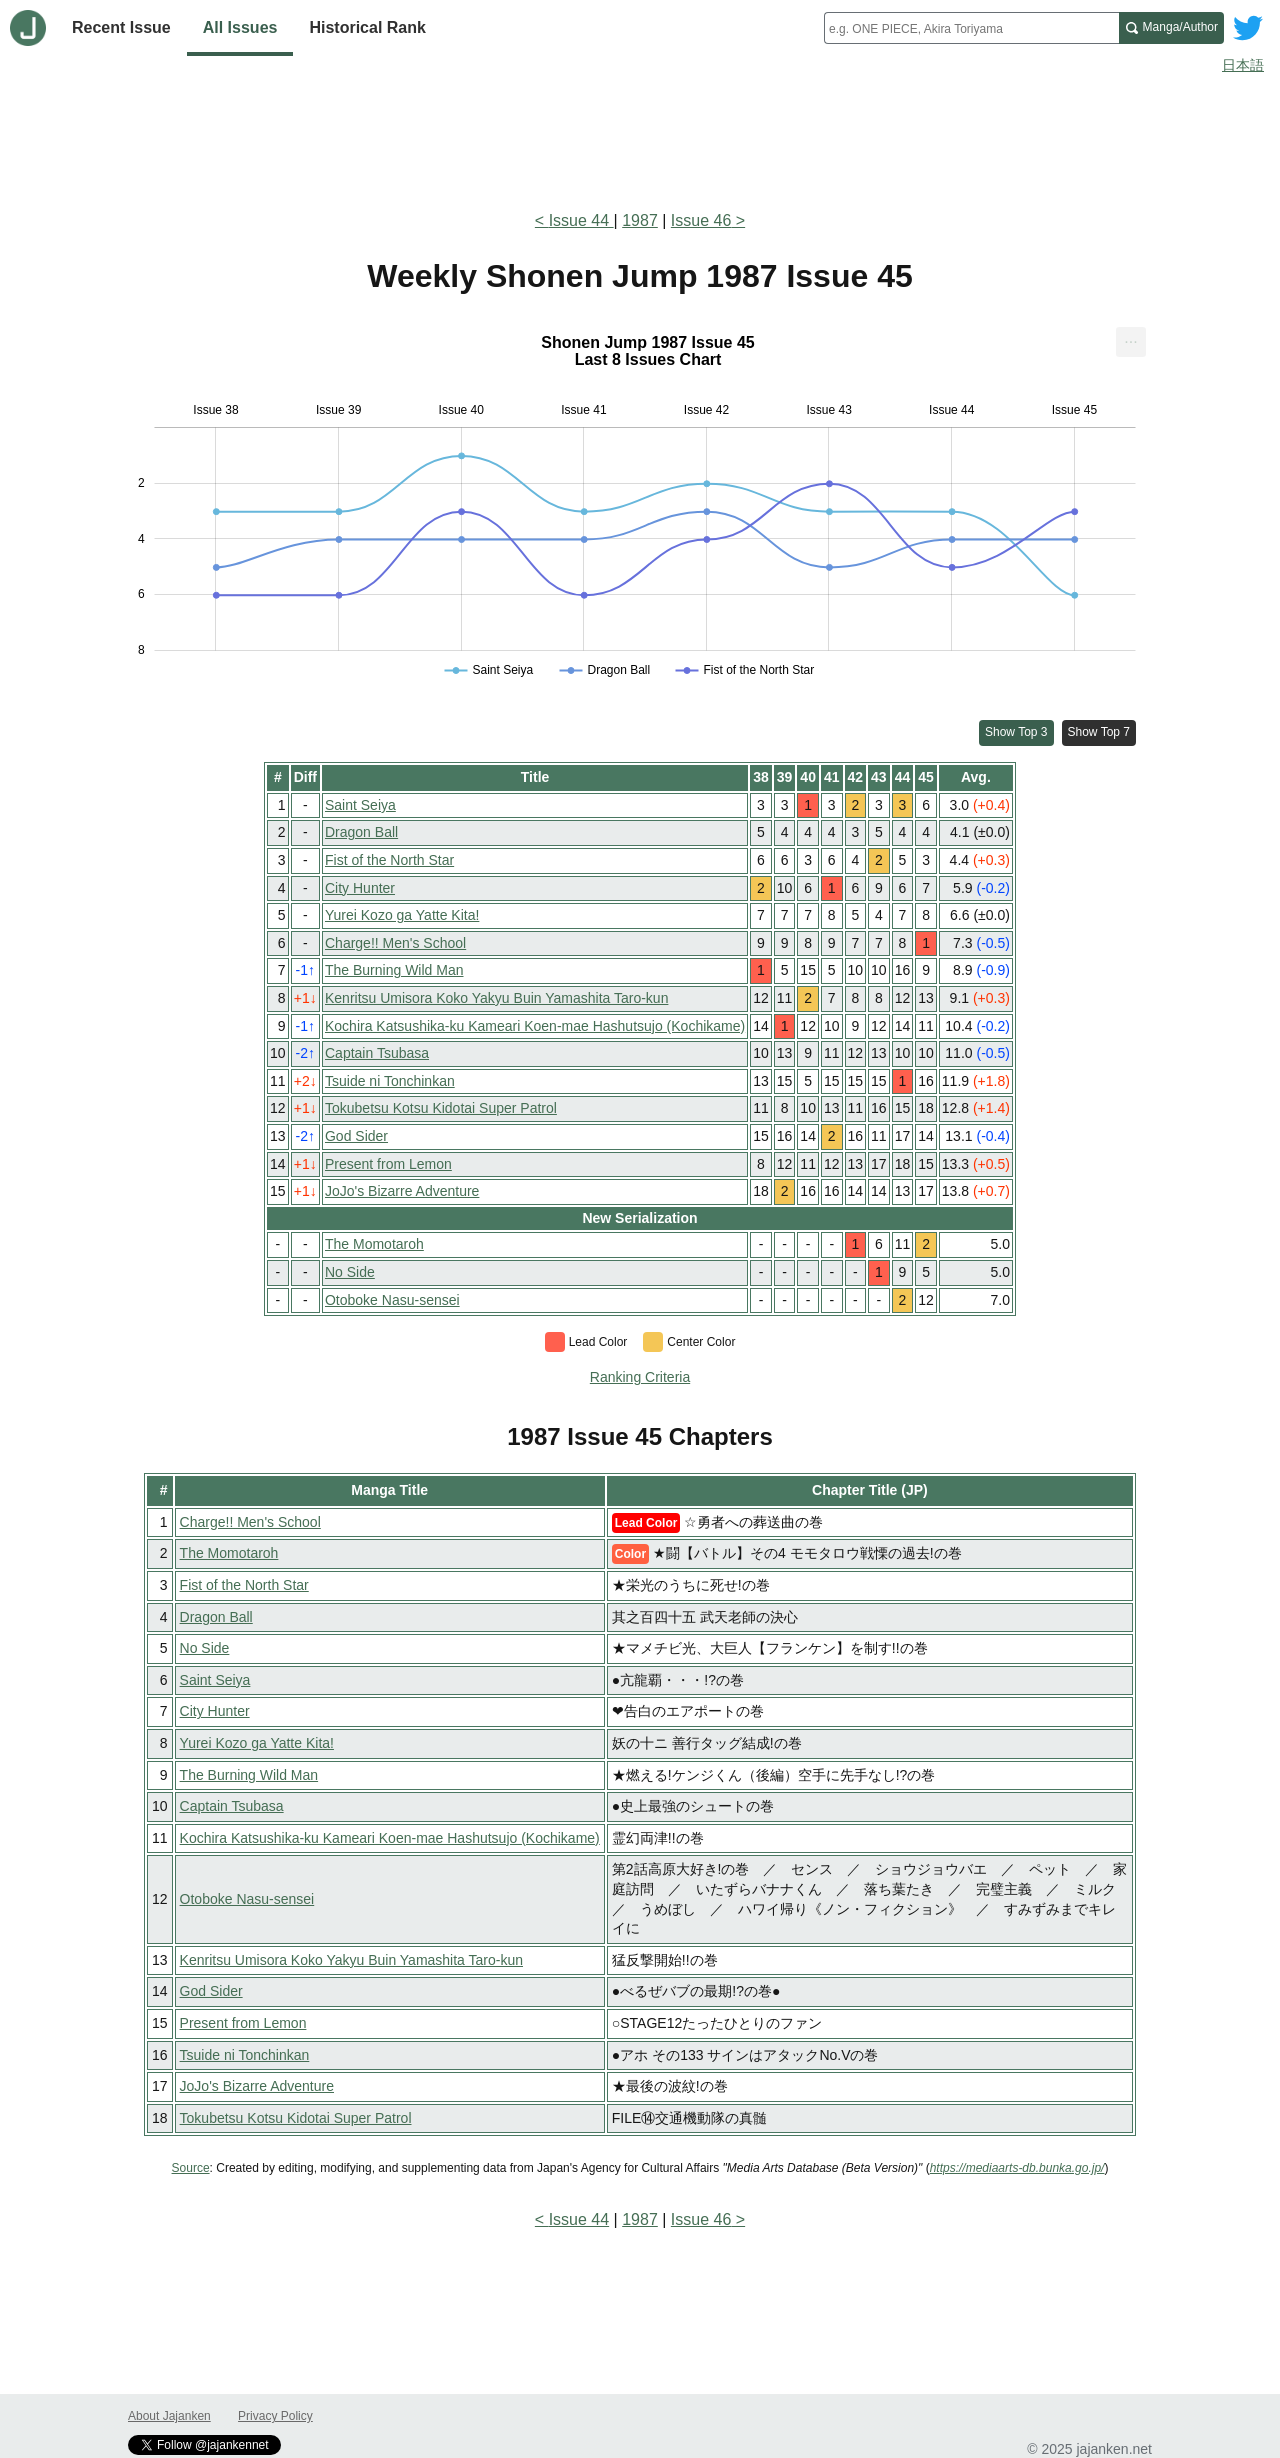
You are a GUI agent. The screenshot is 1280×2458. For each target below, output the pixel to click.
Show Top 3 (1016, 732)
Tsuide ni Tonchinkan (390, 1081)
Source (191, 2168)
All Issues (240, 27)
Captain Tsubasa (377, 1053)
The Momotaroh (374, 1244)
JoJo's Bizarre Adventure (402, 1191)
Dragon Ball (361, 832)
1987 (640, 220)
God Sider (356, 1136)
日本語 (1243, 65)
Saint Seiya (360, 805)
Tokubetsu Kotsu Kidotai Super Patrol (441, 1108)
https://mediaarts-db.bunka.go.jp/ (1017, 2168)
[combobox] (971, 28)
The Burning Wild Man (394, 970)
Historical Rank (367, 27)
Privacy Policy (275, 2416)
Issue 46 (701, 220)
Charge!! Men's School (395, 943)
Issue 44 (581, 220)
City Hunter (360, 888)
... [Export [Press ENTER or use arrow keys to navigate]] (1130, 337)
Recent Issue (121, 27)
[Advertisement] (640, 138)
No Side (350, 1272)
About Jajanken (169, 2416)
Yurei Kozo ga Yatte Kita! (402, 915)
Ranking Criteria (640, 1377)
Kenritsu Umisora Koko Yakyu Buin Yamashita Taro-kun (496, 998)
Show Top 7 (1099, 732)
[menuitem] (1131, 342)
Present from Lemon (388, 1164)
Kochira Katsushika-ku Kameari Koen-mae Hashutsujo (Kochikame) (535, 1026)
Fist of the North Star (389, 860)
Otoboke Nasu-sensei (392, 1300)
